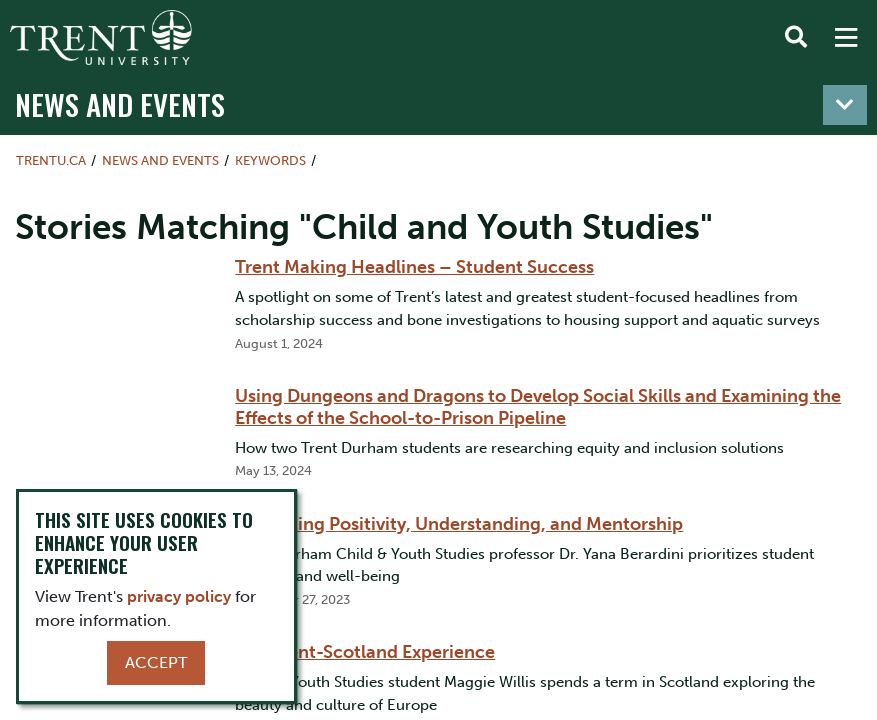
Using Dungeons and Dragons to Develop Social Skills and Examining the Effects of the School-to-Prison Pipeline (538, 407)
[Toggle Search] (796, 38)
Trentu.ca (51, 160)
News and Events (120, 103)
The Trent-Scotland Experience (365, 652)
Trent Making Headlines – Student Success (414, 267)
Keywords (270, 160)
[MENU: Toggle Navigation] (846, 38)
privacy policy (179, 596)
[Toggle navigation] (845, 105)
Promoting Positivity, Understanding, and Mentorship (459, 524)
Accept (156, 662)
